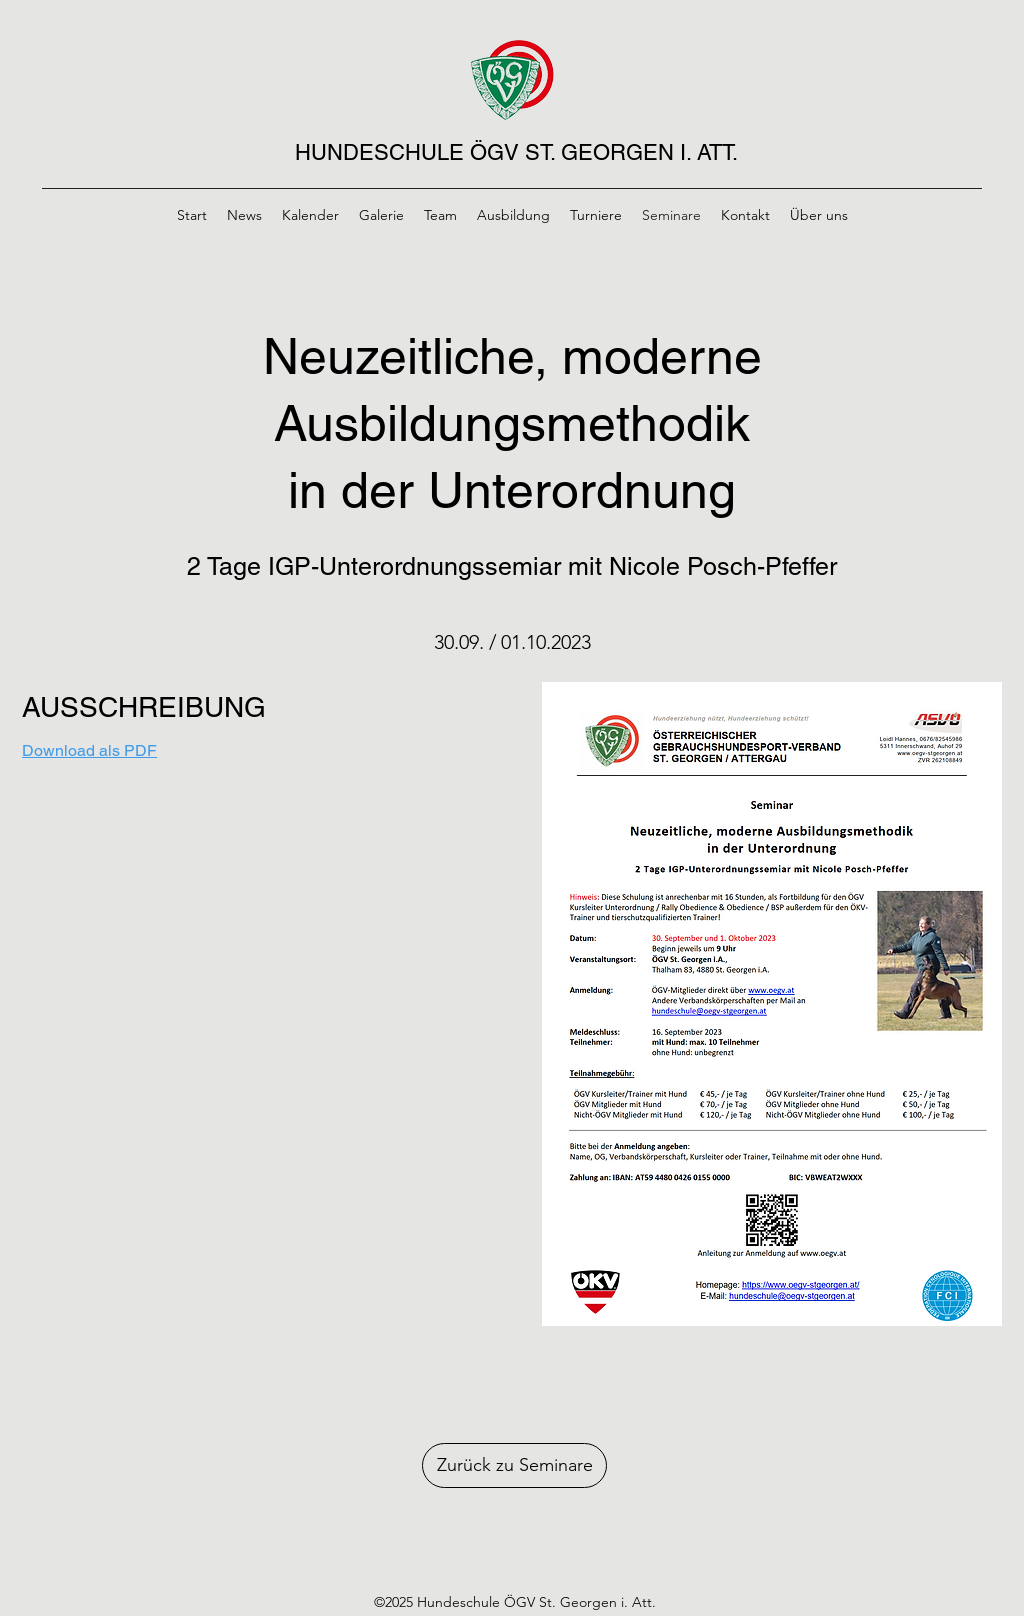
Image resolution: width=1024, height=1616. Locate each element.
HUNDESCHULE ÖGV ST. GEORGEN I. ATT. (516, 152)
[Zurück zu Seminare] (514, 1465)
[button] (772, 1004)
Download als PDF (89, 750)
